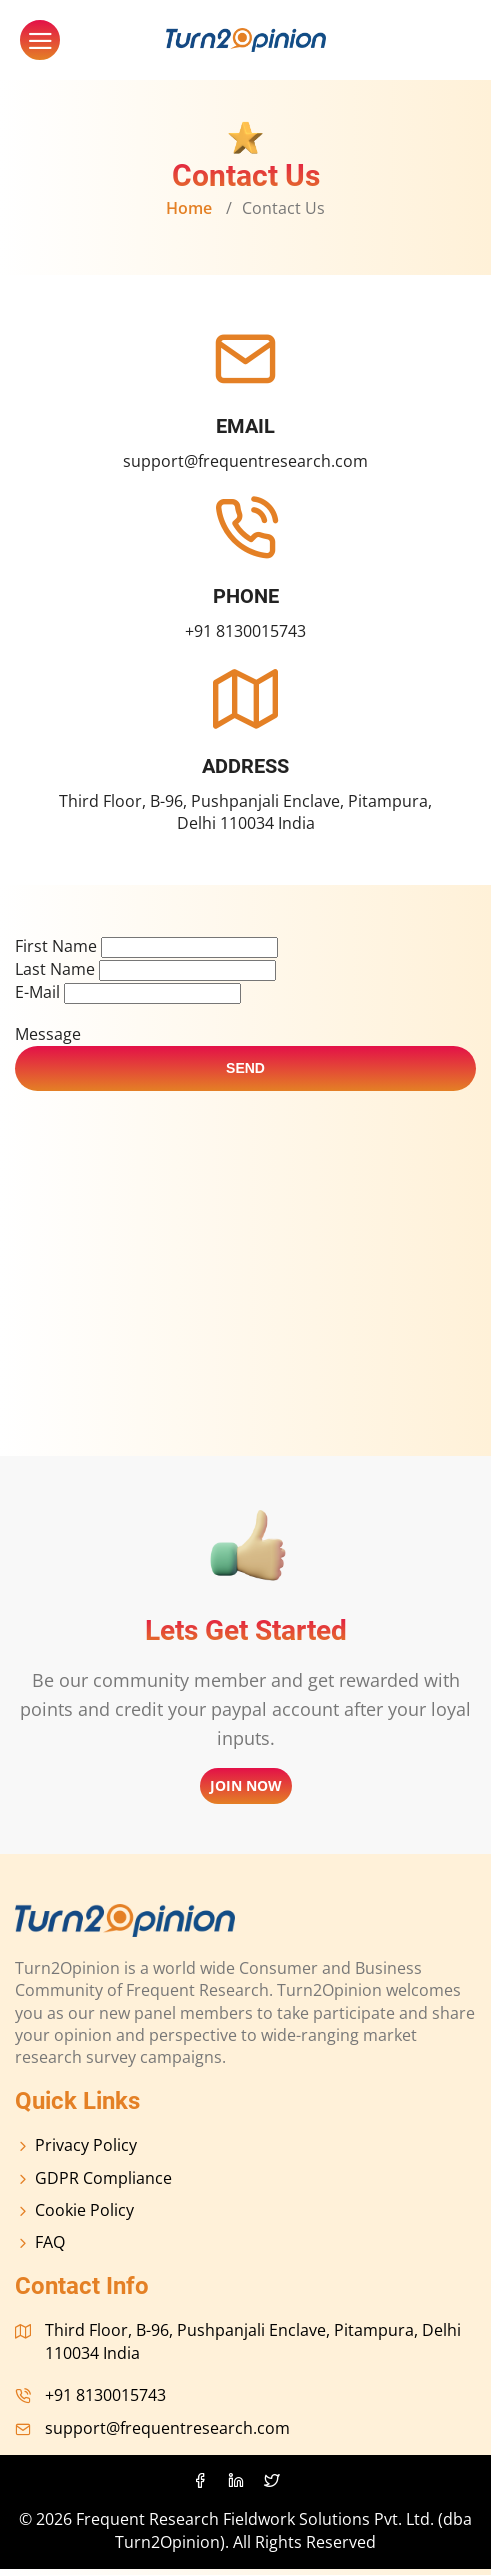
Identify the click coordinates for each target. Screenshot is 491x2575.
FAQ (40, 2248)
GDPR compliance (93, 2184)
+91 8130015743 (245, 631)
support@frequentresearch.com (245, 461)
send (245, 1074)
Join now (246, 1791)
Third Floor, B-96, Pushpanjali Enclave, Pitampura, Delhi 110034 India (245, 812)
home (189, 208)
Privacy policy (76, 2151)
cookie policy (74, 2216)
